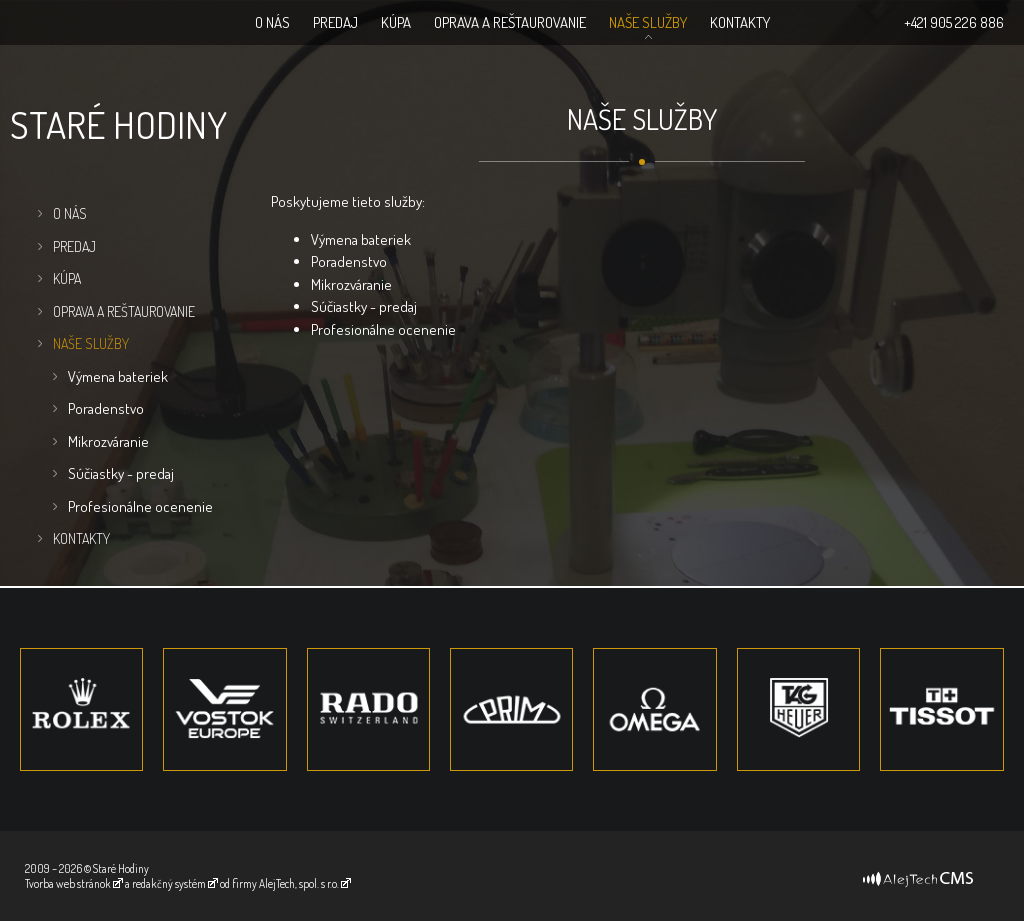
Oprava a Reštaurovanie (510, 22)
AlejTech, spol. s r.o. (299, 883)
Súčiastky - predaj (121, 473)
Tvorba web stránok (68, 883)
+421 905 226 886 (954, 22)
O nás (272, 22)
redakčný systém (169, 883)
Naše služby (648, 22)
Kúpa (396, 22)
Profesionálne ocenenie (140, 506)
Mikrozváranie (108, 441)
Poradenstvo (106, 408)
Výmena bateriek (118, 376)
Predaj (335, 22)
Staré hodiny (118, 124)
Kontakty (740, 22)
